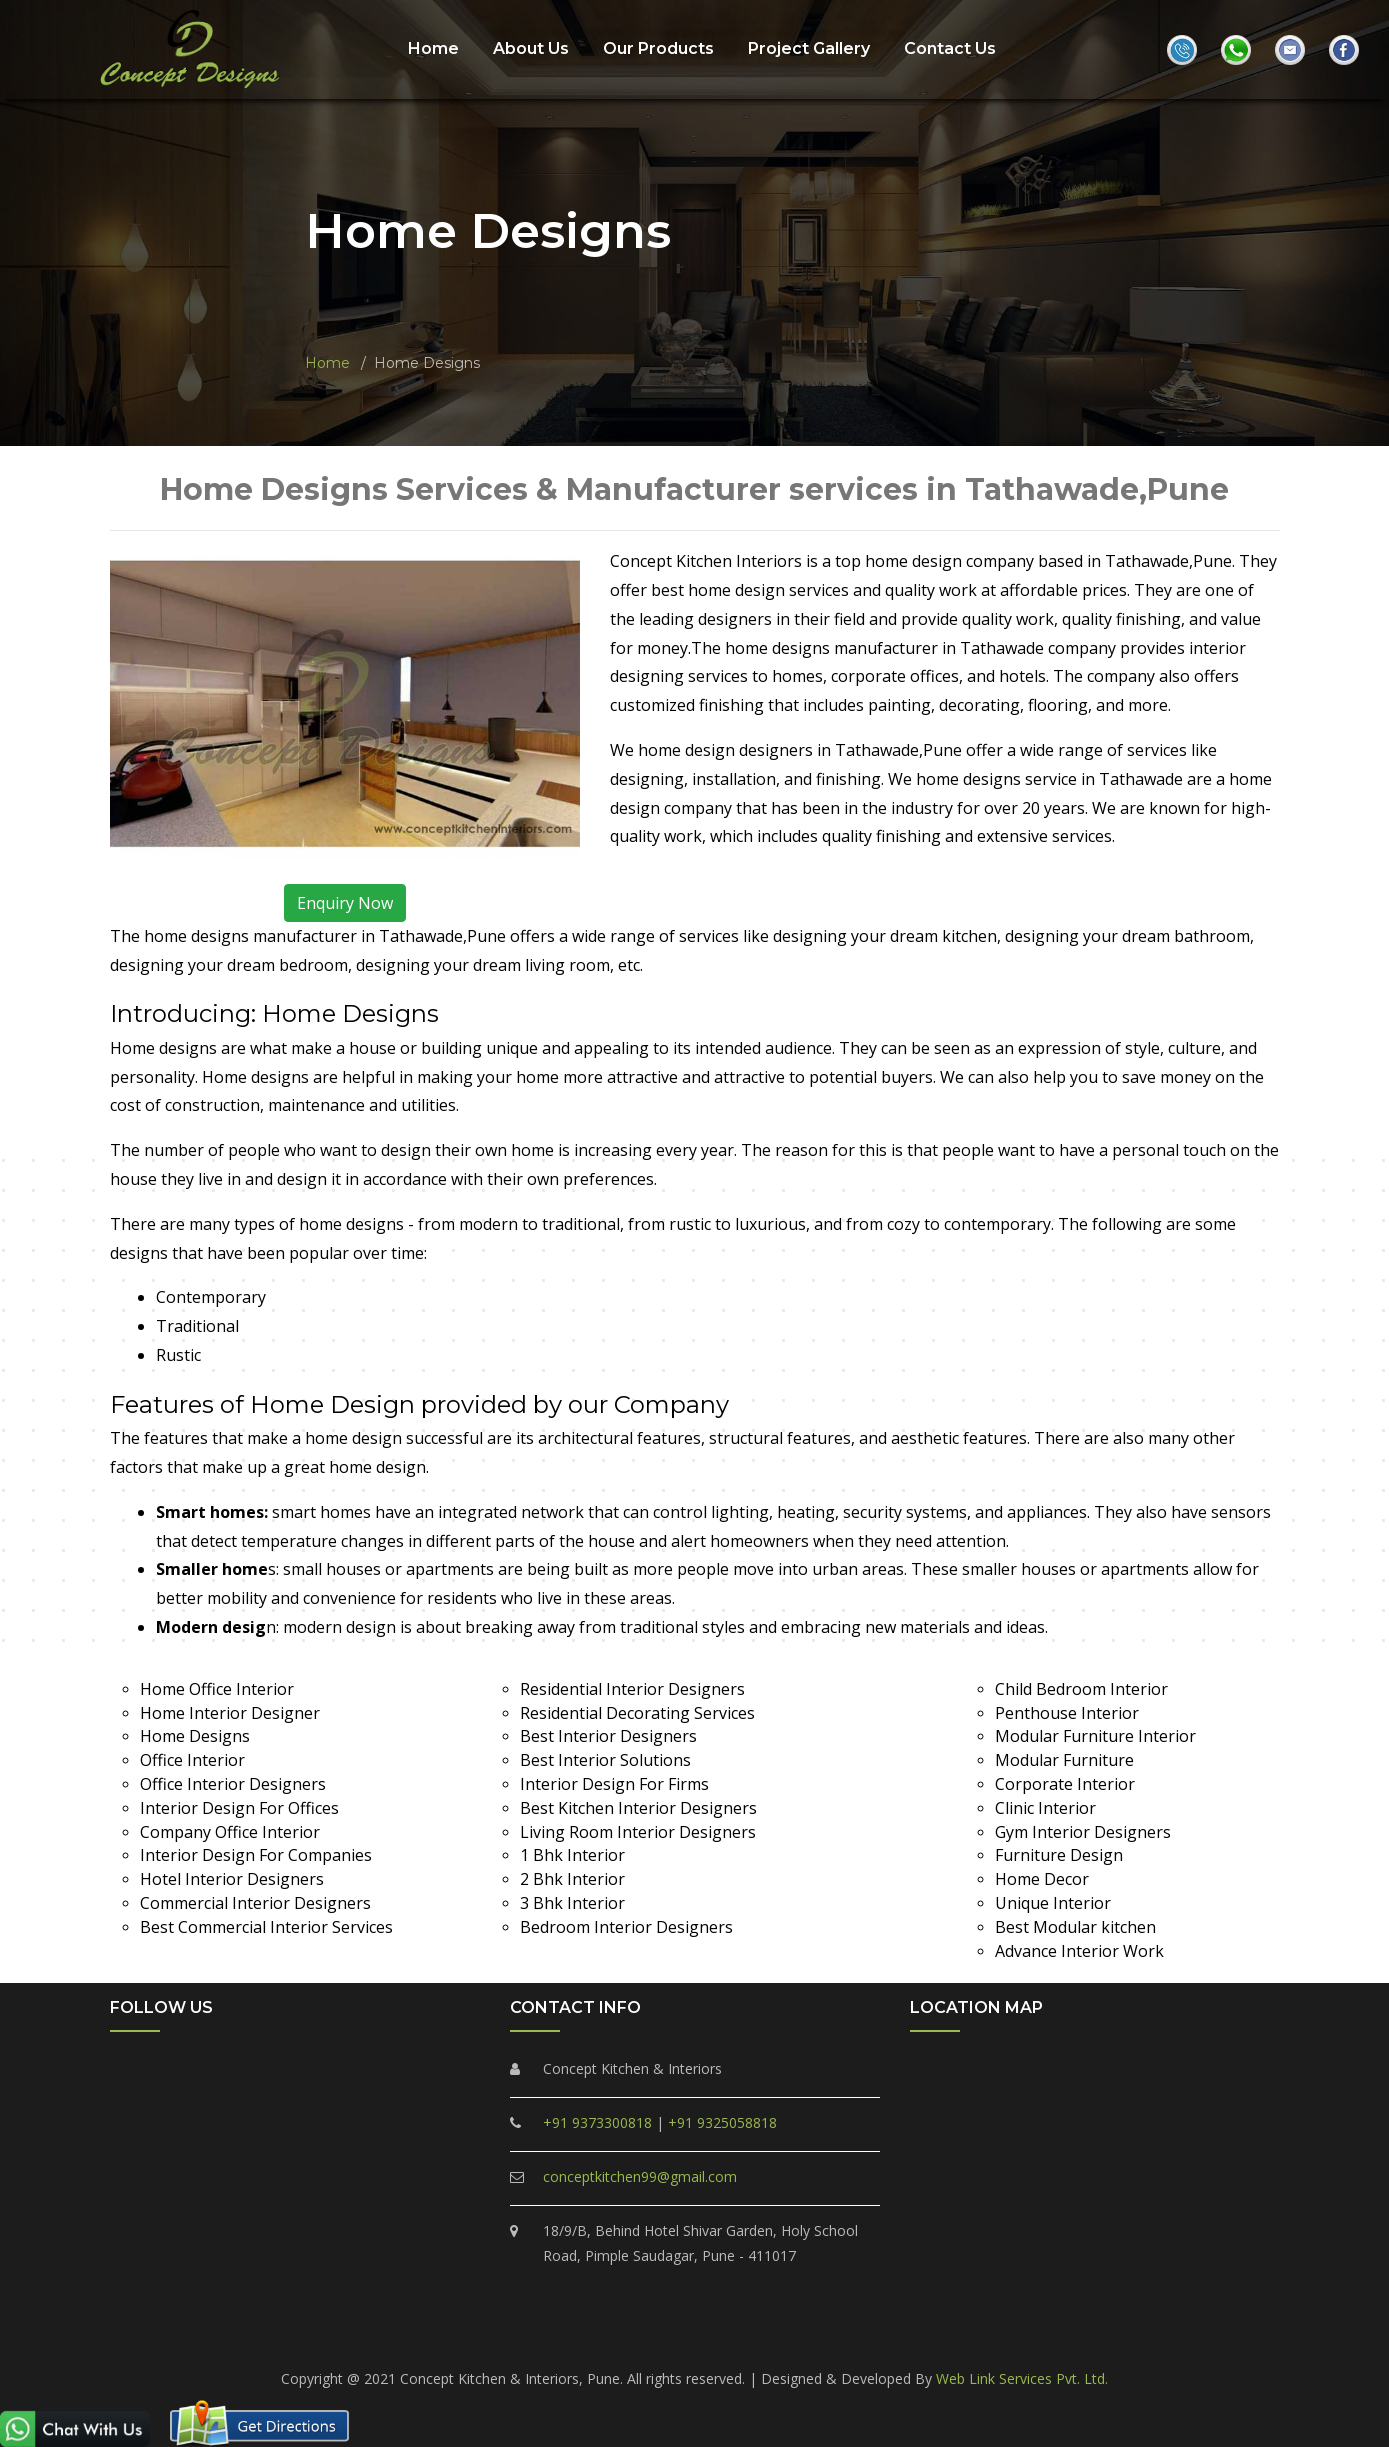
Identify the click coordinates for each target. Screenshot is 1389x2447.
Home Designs (195, 1736)
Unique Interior (1053, 1903)
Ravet (601, 2336)
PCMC (422, 2336)
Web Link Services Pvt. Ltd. (1022, 2378)
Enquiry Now (345, 903)
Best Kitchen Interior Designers (638, 1808)
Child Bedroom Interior (1081, 1689)
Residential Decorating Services (637, 1713)
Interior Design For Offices (239, 1808)
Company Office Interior (230, 1832)
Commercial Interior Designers (255, 1903)
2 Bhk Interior (572, 1879)
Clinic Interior (1045, 1808)
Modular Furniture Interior (1095, 1736)
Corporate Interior (1065, 1784)
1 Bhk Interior (572, 1855)
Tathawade (751, 2336)
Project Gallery (809, 48)
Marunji (828, 2336)
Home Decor (1042, 1879)
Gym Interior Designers (1083, 1832)
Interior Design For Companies (256, 1855)
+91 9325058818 (722, 2122)
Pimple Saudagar (512, 2336)
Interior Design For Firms (614, 1784)
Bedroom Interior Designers (626, 1927)
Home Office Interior (217, 1689)
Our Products (658, 48)
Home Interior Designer (230, 1713)
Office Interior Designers (233, 1784)
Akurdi (968, 2336)
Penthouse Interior (1067, 1713)
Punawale (667, 2336)
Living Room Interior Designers (638, 1832)
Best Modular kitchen (1075, 1927)
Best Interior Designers (608, 1736)
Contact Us (950, 48)
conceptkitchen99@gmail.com (640, 2176)
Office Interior (192, 1760)
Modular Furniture (1064, 1760)
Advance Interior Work (1079, 1951)
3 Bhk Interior (572, 1903)
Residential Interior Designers (632, 1689)
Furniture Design (1059, 1855)
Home (433, 48)
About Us (531, 48)
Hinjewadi (900, 2336)
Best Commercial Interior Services (266, 1927)
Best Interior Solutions (605, 1760)
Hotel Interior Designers (232, 1879)
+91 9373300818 (597, 2122)
